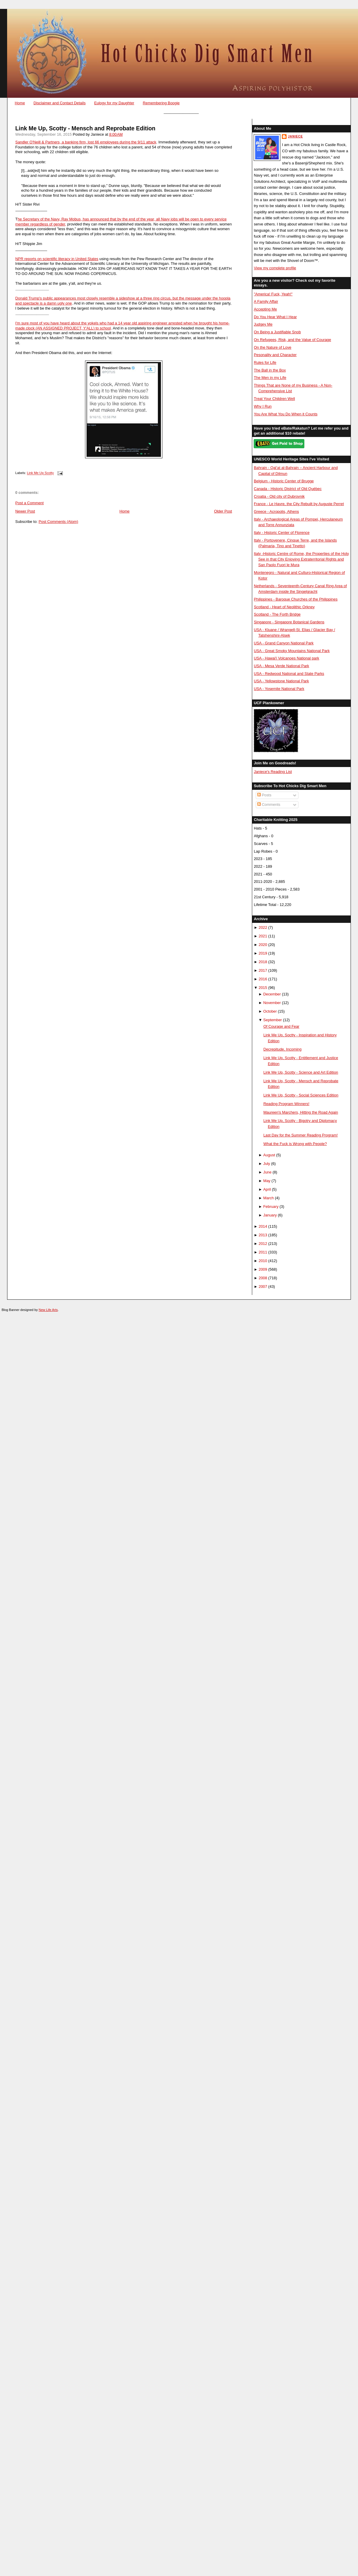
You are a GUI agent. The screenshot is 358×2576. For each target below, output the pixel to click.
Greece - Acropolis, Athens (276, 511)
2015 (263, 987)
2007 (263, 1286)
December (272, 994)
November (272, 1002)
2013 (263, 1235)
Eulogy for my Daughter (114, 103)
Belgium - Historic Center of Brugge (284, 481)
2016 (263, 979)
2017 (263, 970)
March (268, 1198)
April (267, 1189)
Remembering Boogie (161, 103)
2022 (263, 927)
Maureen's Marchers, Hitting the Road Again (300, 1112)
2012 (263, 1243)
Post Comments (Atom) (58, 521)
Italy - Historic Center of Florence (281, 532)
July (266, 1163)
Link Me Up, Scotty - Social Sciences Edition (300, 1095)
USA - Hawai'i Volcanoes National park (286, 658)
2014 (263, 1226)
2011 (263, 1252)
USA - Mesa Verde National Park (281, 666)
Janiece (295, 136)
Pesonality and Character (275, 355)
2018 (263, 962)
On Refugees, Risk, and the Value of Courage (292, 339)
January (270, 1215)
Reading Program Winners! (286, 1104)
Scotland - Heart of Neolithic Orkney (284, 607)
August (269, 1155)
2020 (263, 944)
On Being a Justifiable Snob (277, 332)
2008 (263, 1278)
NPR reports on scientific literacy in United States (56, 259)
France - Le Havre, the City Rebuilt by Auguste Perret (299, 504)
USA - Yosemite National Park (279, 688)
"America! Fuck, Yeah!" (273, 294)
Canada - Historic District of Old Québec (288, 488)
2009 (263, 1269)
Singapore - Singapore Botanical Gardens (289, 622)
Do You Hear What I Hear (275, 317)
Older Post (223, 511)
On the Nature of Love (272, 347)
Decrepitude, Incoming (282, 1049)
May (266, 1181)
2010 (263, 1261)
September (272, 1020)
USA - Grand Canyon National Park (284, 643)
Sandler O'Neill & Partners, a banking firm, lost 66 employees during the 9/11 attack (85, 142)
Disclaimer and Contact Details (59, 103)
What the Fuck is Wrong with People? (295, 1143)
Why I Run (262, 406)
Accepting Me (265, 309)
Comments (268, 804)
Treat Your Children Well (274, 398)
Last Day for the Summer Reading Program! (300, 1135)
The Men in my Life (270, 377)
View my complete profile (275, 268)
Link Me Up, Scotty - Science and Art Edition (300, 1072)
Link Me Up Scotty (40, 473)
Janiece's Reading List (273, 771)
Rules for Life (265, 362)
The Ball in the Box (270, 370)
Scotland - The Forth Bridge (277, 614)
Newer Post (25, 511)
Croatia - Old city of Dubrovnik (279, 496)
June (267, 1172)
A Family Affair (266, 301)
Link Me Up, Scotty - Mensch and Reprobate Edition (85, 128)
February (270, 1206)
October (270, 1011)
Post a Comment (29, 503)
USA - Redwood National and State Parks (289, 673)
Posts (264, 795)
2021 (263, 936)
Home (20, 103)
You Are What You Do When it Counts (285, 414)
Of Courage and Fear (281, 1026)
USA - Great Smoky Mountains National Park (292, 651)
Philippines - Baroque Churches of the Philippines (295, 599)
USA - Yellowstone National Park (281, 681)
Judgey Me (263, 324)
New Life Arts (48, 1310)
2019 (263, 953)
